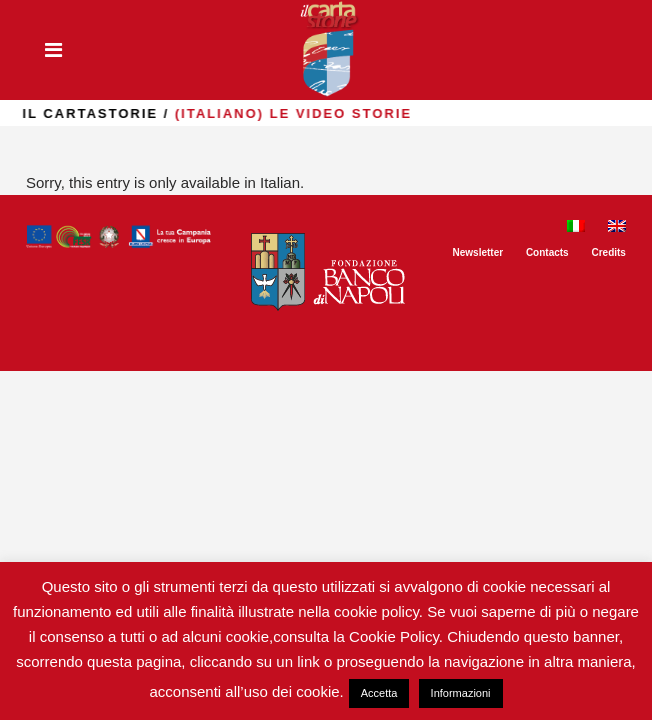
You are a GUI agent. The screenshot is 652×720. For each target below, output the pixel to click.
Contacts (547, 252)
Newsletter (478, 252)
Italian (280, 182)
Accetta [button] (379, 693)
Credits (608, 252)
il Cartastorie (143, 113)
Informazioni (461, 693)
